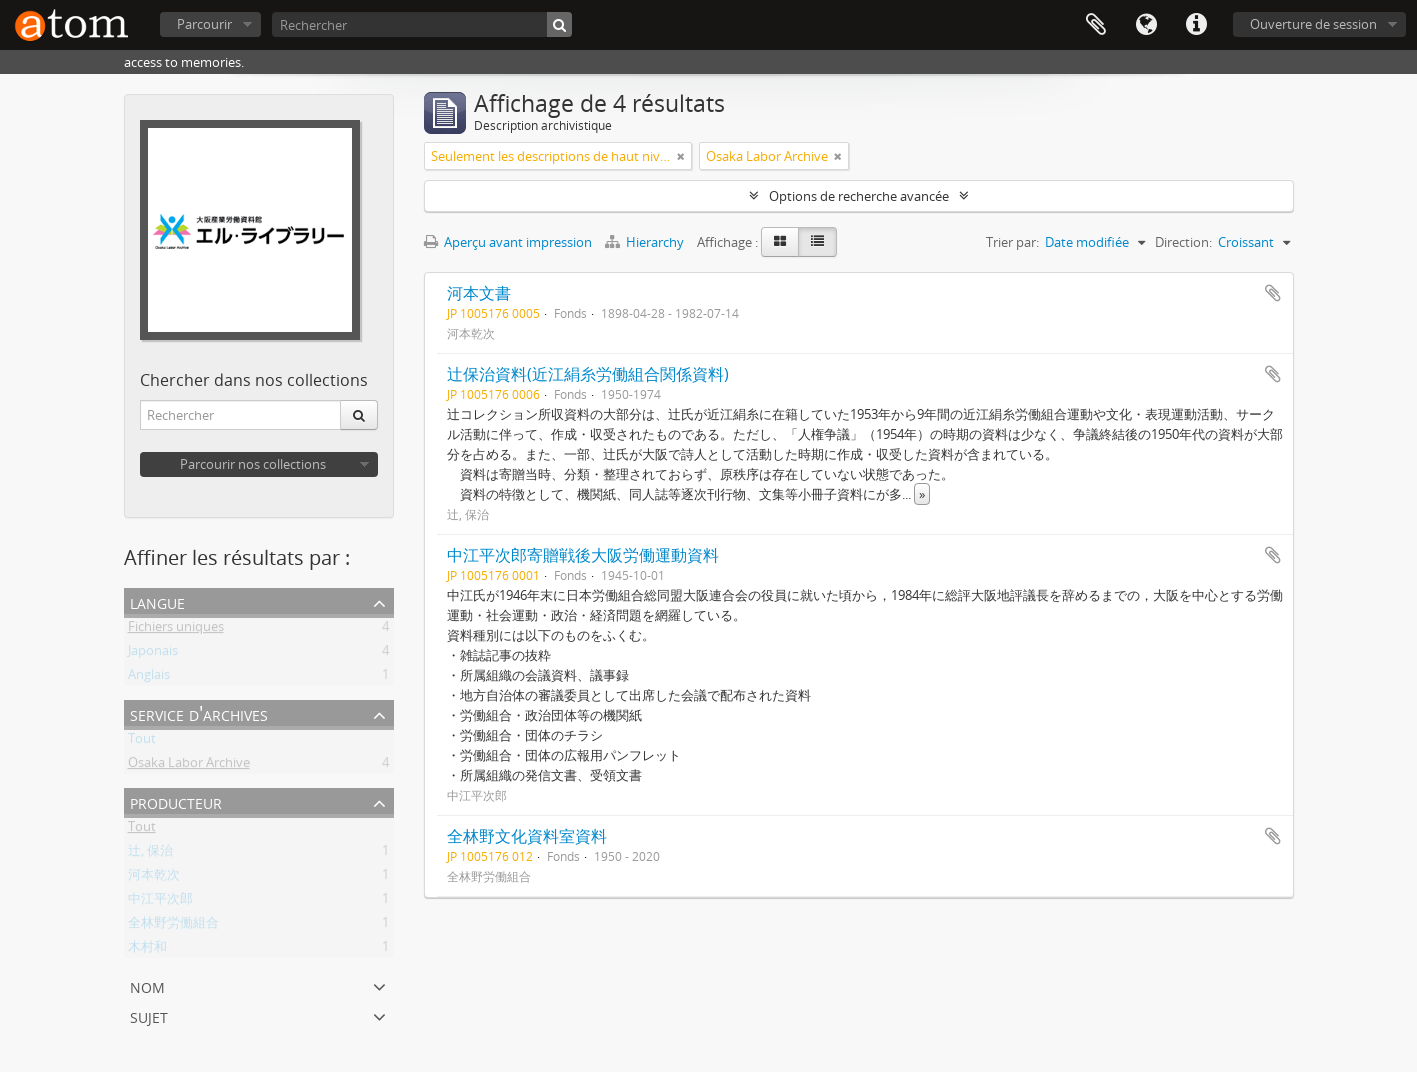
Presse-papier (1096, 25)
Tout (142, 742)
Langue (1146, 25)
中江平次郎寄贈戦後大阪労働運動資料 (583, 555)
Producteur (176, 801)
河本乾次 (154, 878)
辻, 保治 (150, 854)
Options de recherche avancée (859, 196)
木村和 (147, 950)
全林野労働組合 (173, 926)
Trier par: (1012, 242)
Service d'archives (199, 713)
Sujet (149, 1015)
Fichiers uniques (176, 630)
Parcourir (204, 24)
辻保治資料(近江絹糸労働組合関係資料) (588, 374)
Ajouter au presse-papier (1273, 293)
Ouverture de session (1313, 24)
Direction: (1183, 242)
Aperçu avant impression (508, 242)
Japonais (153, 654)
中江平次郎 (160, 902)
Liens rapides (1196, 25)
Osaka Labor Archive (189, 766)
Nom (147, 985)
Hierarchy (646, 242)
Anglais (149, 678)
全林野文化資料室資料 (527, 836)
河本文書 (479, 293)
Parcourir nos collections (253, 464)
